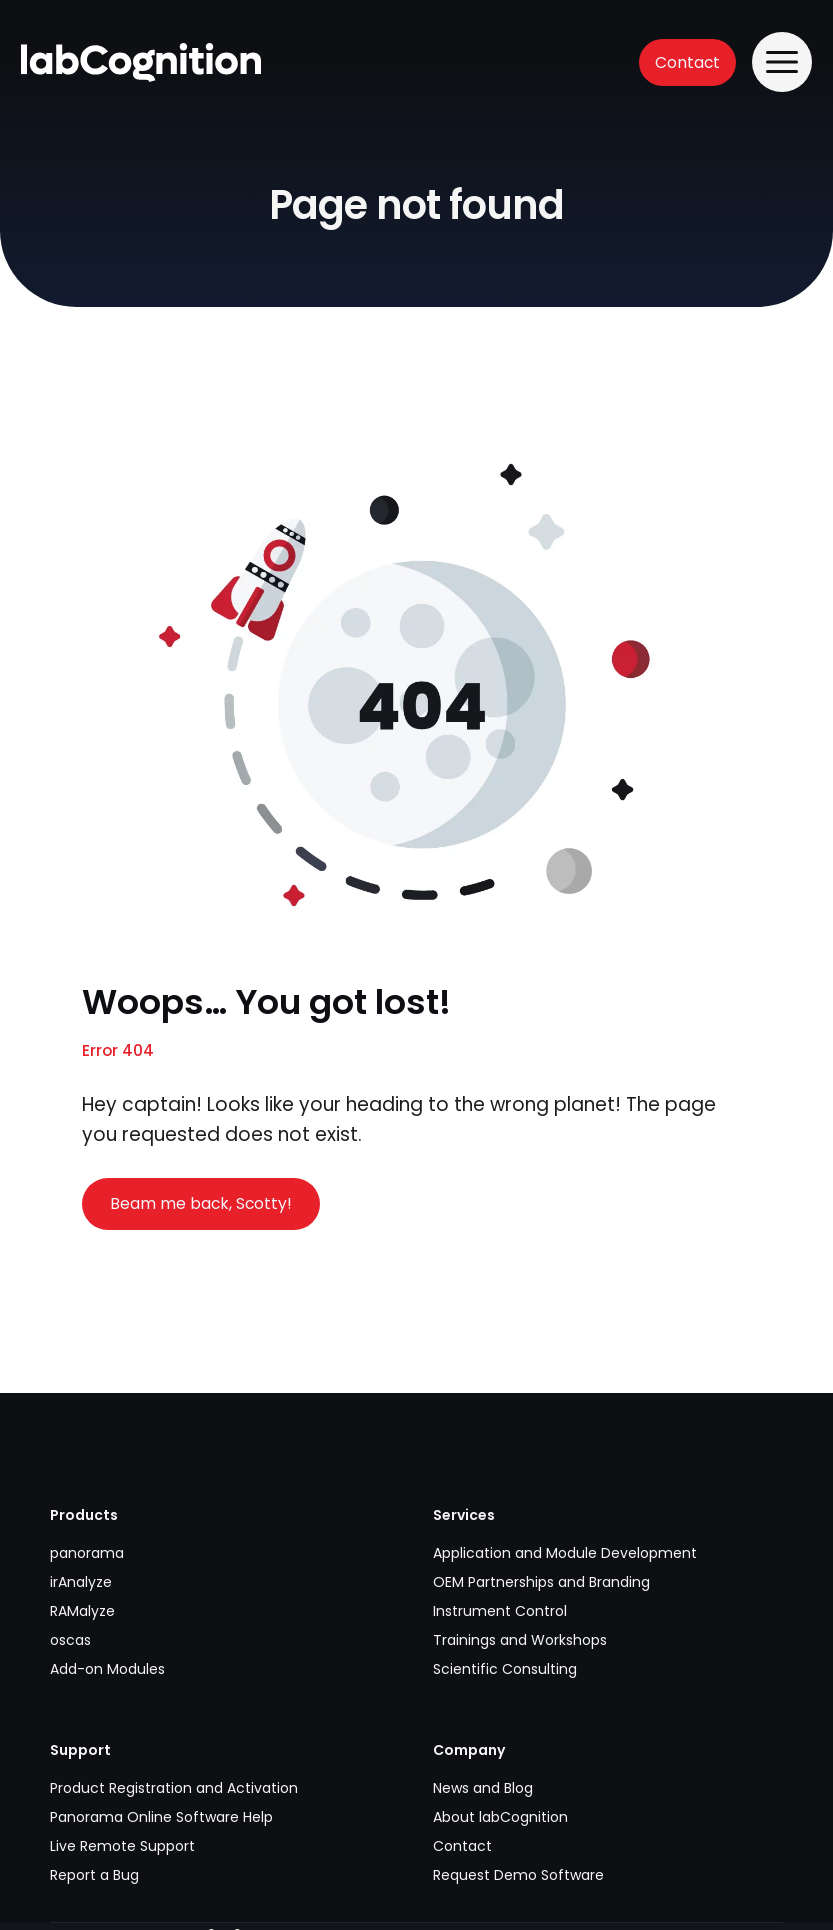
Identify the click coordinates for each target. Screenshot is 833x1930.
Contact (687, 62)
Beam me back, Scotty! (201, 1203)
